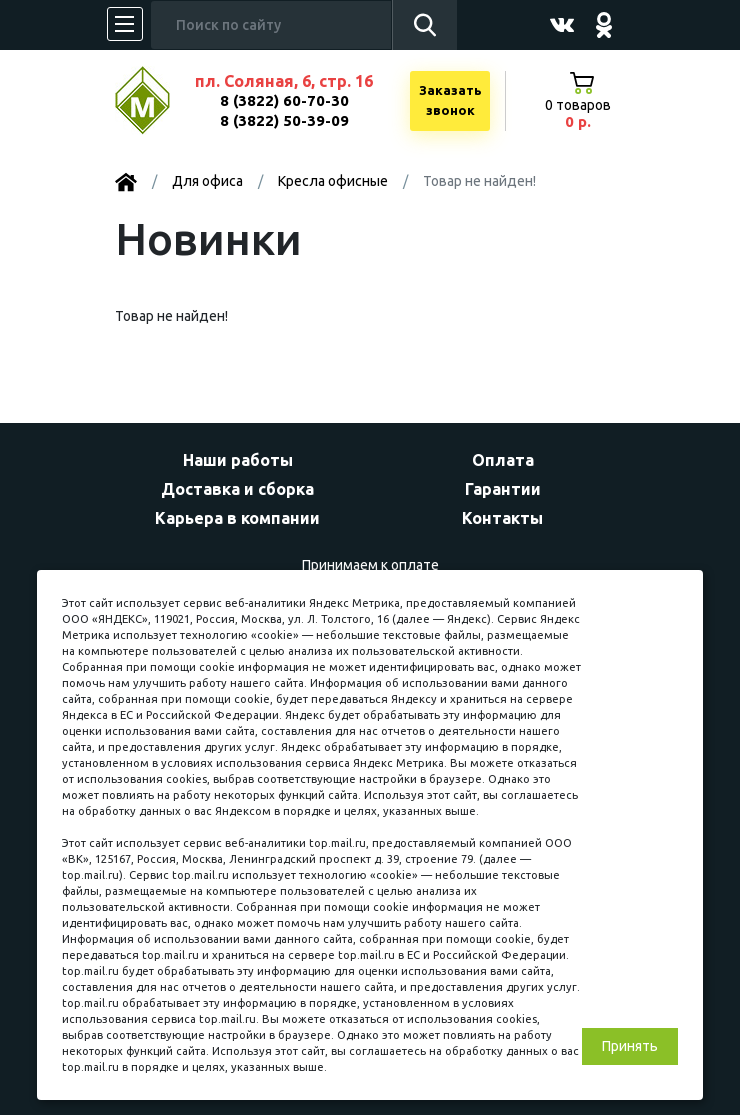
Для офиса (207, 181)
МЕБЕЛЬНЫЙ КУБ (157, 100)
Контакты (502, 518)
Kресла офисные (333, 181)
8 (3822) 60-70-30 (284, 100)
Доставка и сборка (237, 489)
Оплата (503, 460)
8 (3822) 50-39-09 (284, 120)
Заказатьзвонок (450, 100)
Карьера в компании (237, 518)
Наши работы (238, 460)
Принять (630, 1046)
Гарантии (503, 489)
